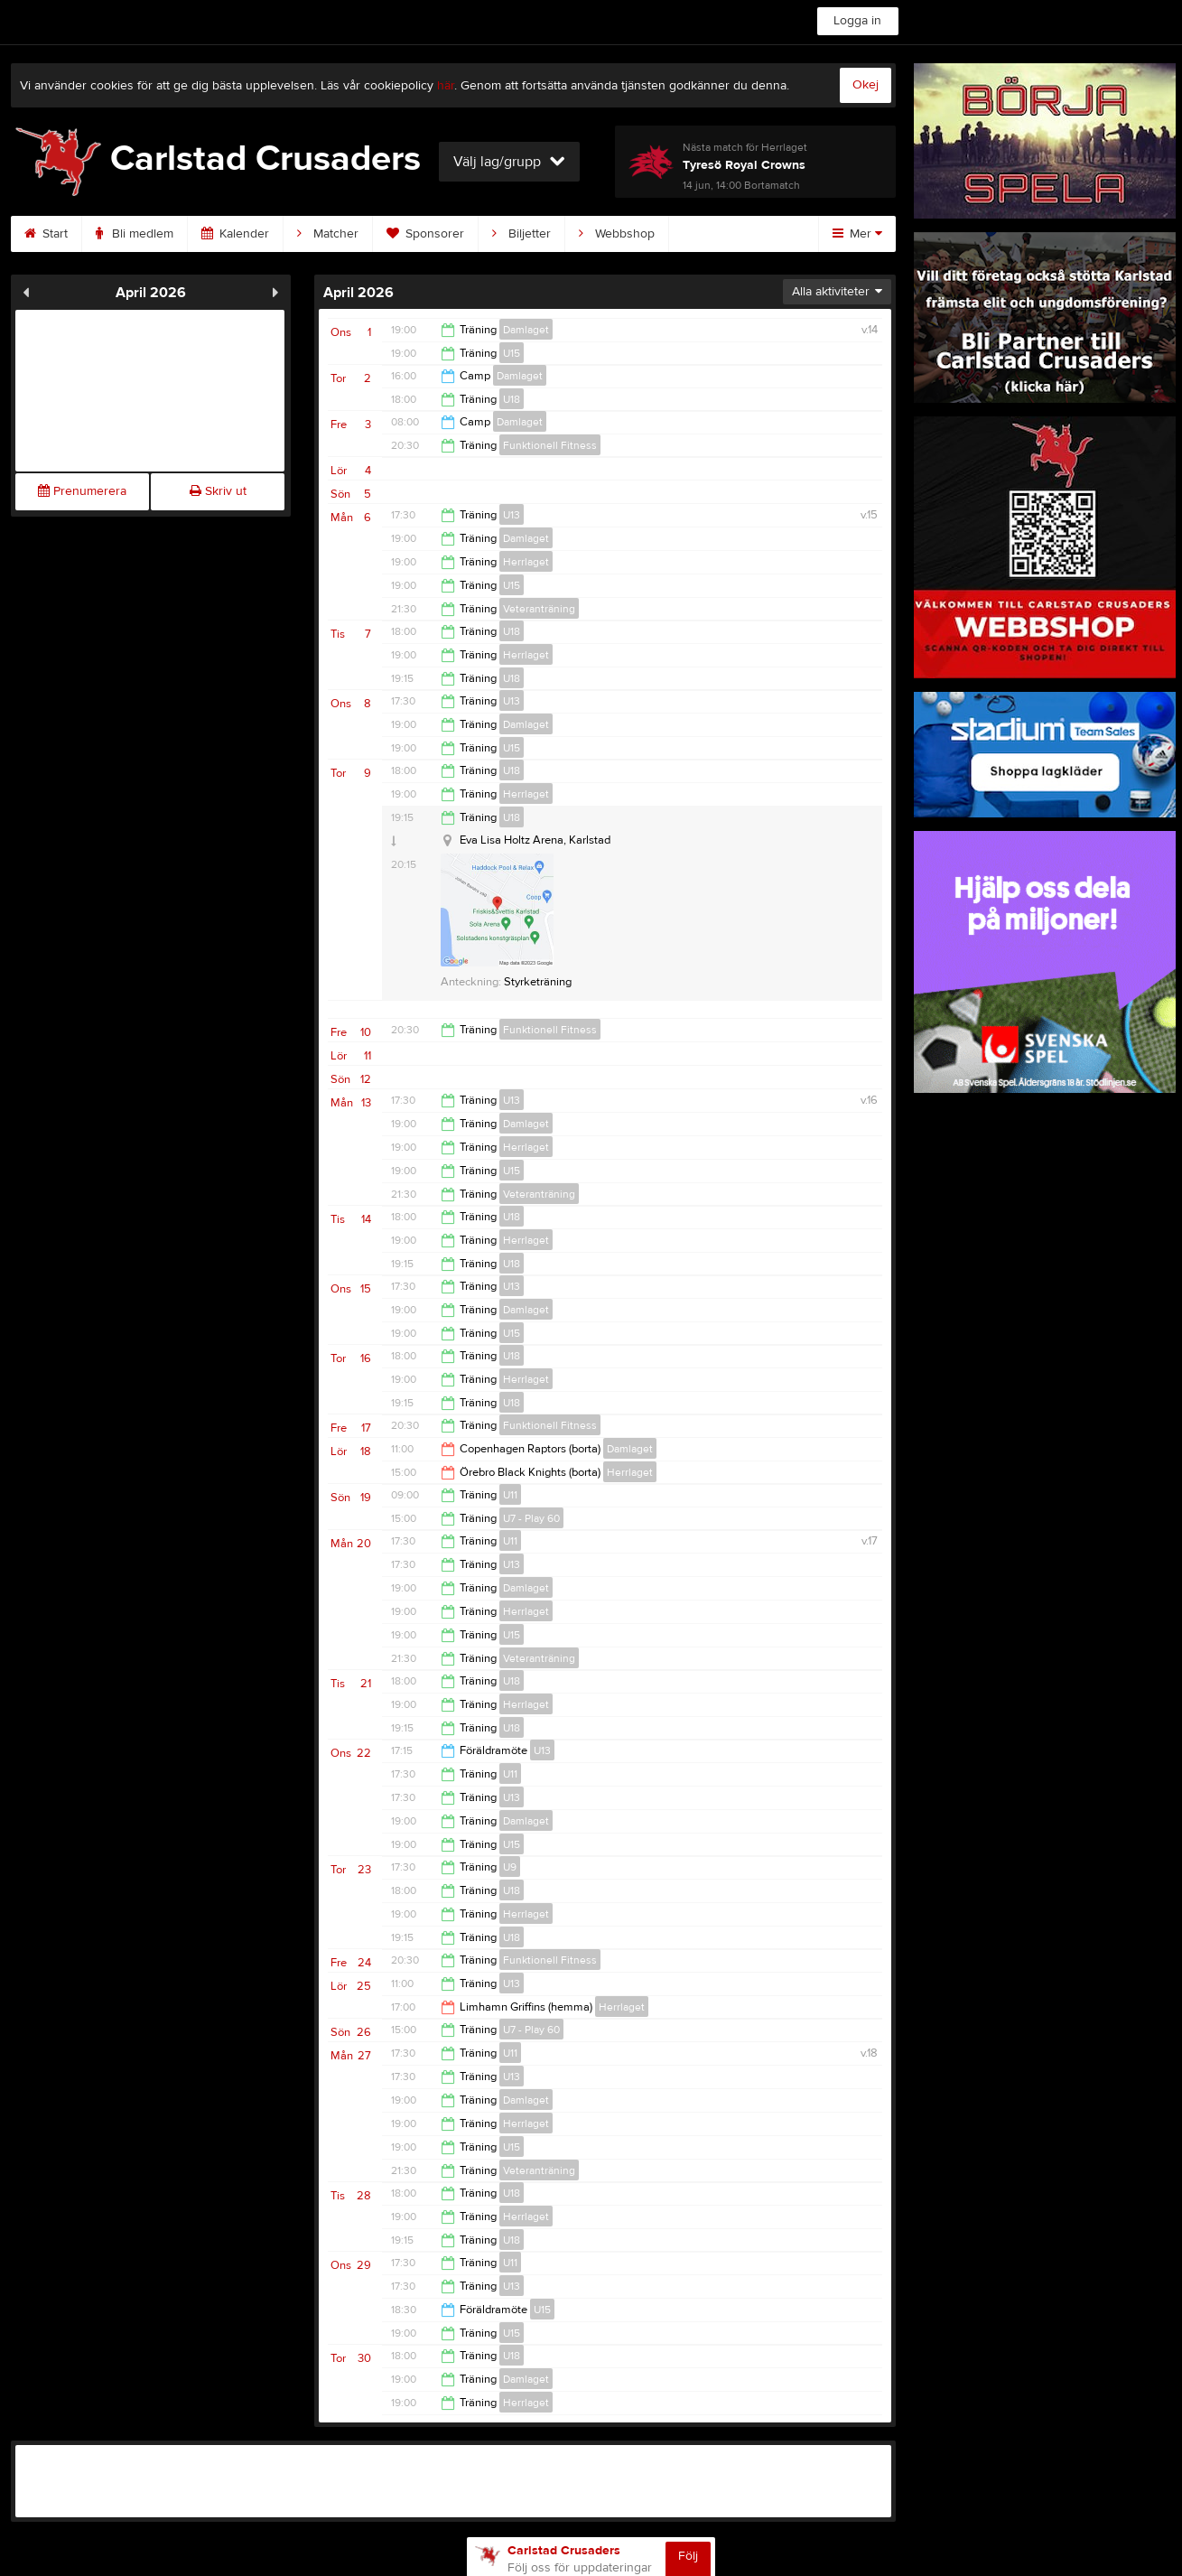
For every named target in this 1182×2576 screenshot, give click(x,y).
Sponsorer (425, 234)
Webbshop (617, 234)
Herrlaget (526, 562)
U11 (510, 1495)
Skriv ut (218, 491)
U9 (510, 1867)
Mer (857, 234)
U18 (511, 399)
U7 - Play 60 (531, 1518)
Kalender (235, 234)
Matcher (327, 234)
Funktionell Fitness (550, 445)
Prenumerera (82, 491)
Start (46, 234)
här (445, 86)
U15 (511, 353)
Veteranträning (539, 609)
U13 (511, 515)
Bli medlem (134, 234)
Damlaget (526, 329)
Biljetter (521, 234)
